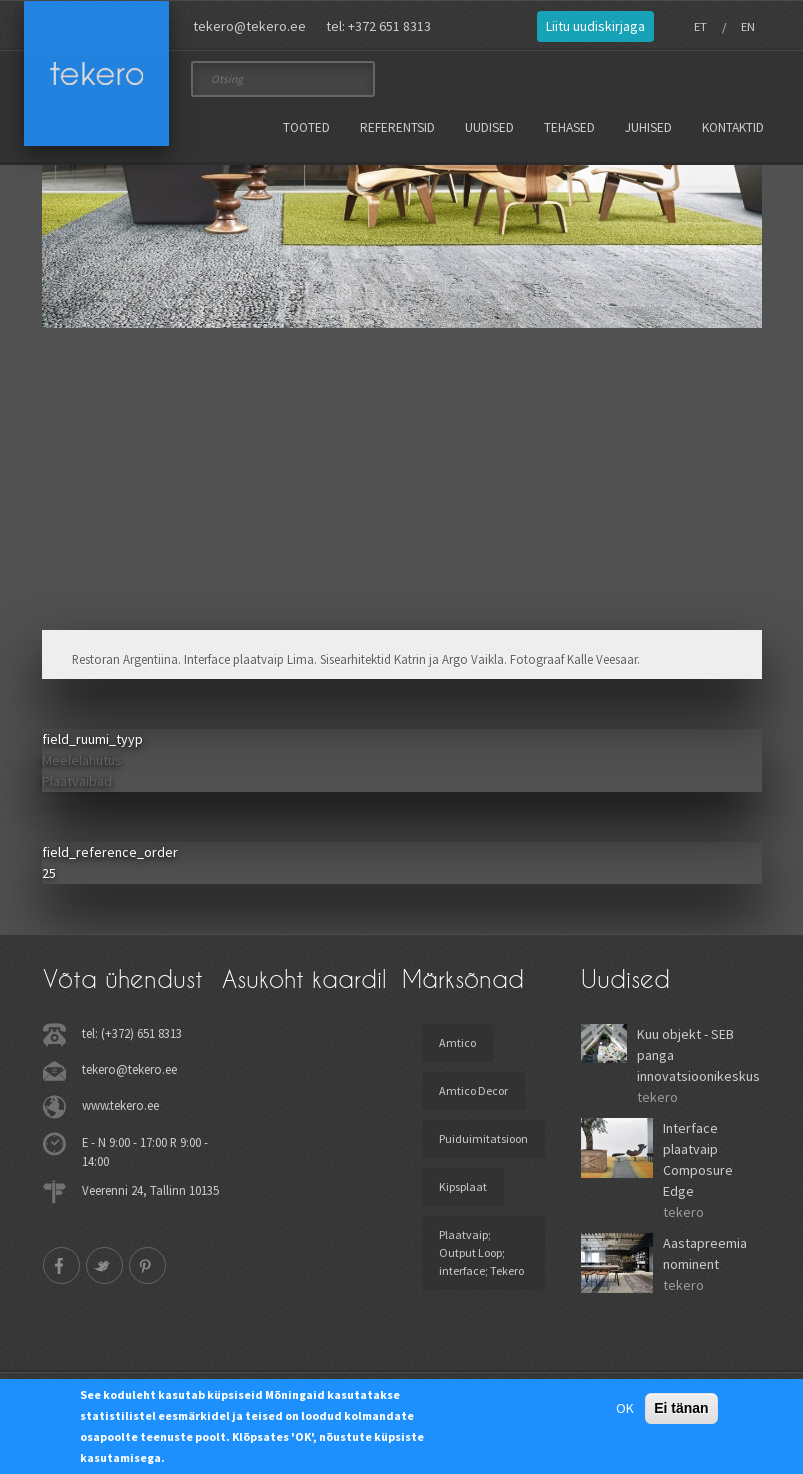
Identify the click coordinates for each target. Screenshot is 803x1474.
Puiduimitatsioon (483, 1138)
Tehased (569, 127)
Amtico (457, 1042)
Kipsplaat (463, 1186)
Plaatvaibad (77, 781)
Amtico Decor (473, 1090)
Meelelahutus (82, 760)
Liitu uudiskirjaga (595, 26)
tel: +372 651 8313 (378, 26)
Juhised (648, 127)
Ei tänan (681, 1408)
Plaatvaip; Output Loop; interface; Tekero (481, 1252)
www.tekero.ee (120, 1105)
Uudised (489, 127)
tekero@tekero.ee (249, 26)
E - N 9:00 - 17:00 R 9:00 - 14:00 (145, 1151)
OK (625, 1408)
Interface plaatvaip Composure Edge (698, 1159)
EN (748, 26)
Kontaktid (733, 127)
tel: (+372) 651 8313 (132, 1033)
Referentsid (397, 127)
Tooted (306, 127)
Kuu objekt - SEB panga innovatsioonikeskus (698, 1055)
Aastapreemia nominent (705, 1253)
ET (700, 26)
